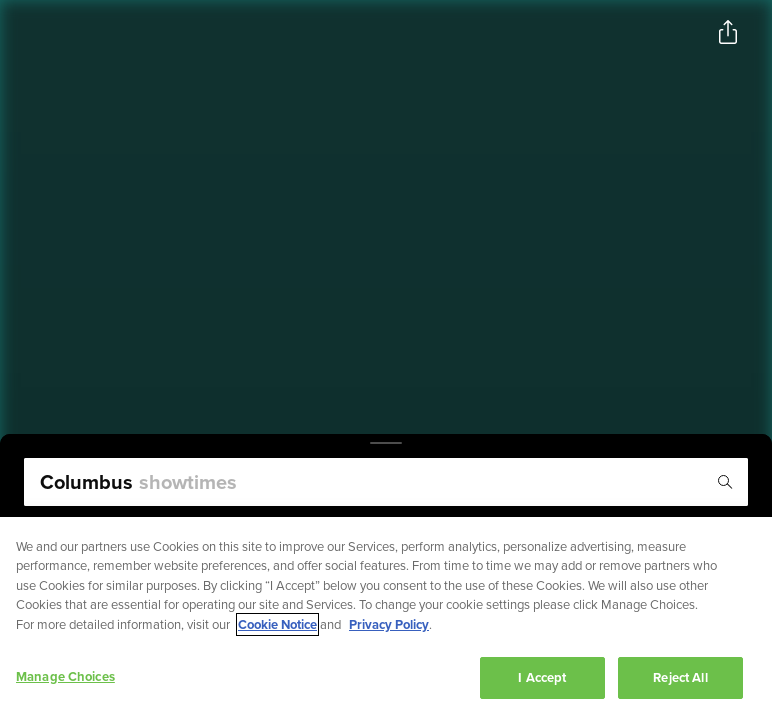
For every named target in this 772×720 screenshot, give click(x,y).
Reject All (680, 678)
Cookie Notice (277, 625)
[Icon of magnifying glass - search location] (725, 482)
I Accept (542, 678)
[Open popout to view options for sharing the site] (728, 32)
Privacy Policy (389, 625)
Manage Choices (65, 677)
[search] (386, 482)
